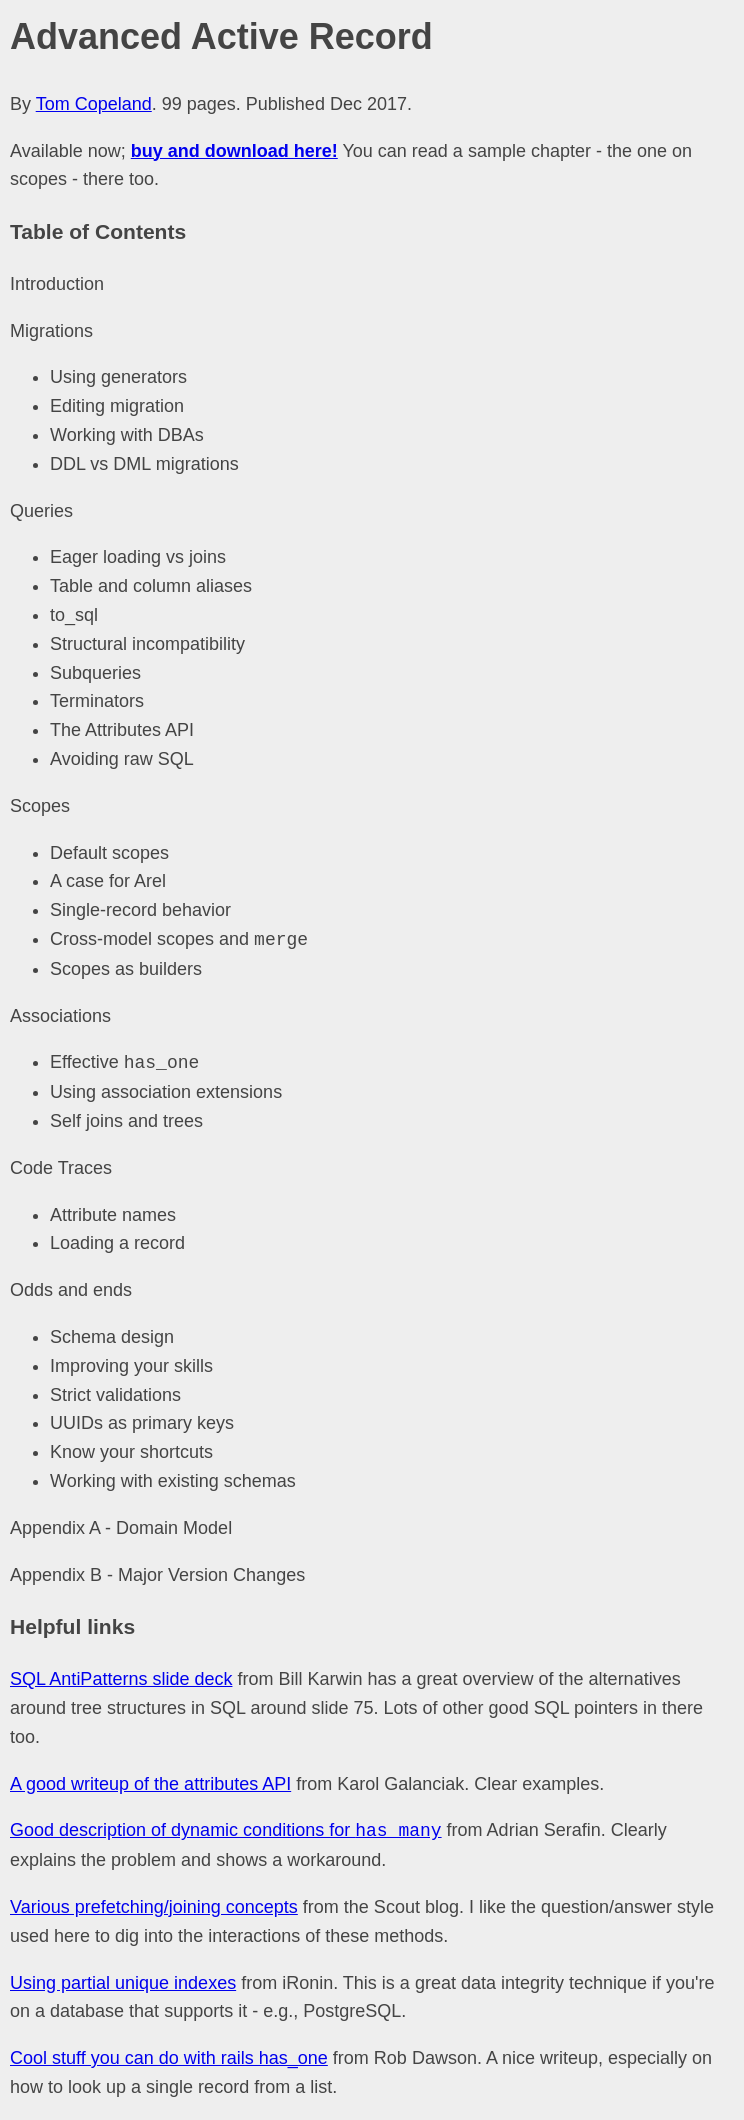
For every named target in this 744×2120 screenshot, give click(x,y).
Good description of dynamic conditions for (226, 1831)
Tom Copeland (94, 104)
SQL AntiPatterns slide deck (121, 1679)
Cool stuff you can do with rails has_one (169, 2058)
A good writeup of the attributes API (150, 1784)
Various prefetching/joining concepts (154, 1907)
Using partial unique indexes (123, 1983)
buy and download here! (234, 151)
